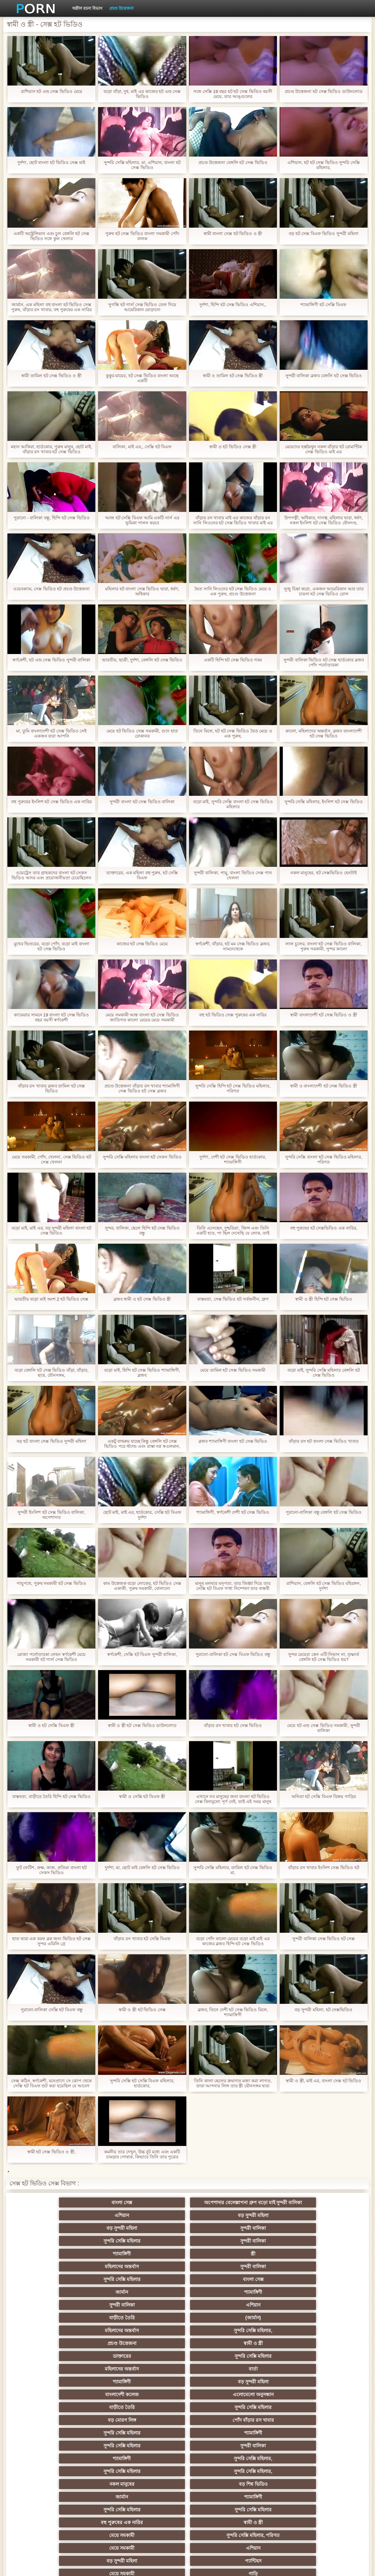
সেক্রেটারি (55, 2468)
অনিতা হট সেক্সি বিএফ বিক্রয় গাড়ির (323, 1796)
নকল (187, 2379)
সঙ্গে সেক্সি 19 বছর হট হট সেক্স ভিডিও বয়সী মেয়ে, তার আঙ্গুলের (232, 94)
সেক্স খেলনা (188, 2494)
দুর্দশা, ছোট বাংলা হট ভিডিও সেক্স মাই (51, 162)
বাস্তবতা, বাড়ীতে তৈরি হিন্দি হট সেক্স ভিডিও (51, 1796)
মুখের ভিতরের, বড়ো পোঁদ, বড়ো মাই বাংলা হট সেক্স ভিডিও (51, 946)
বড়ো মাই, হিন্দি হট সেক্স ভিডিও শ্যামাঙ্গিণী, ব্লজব (142, 1373)
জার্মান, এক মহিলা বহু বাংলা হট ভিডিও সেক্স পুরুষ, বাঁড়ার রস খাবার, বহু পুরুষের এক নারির (51, 307)
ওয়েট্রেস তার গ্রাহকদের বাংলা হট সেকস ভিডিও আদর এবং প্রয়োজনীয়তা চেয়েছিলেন (51, 875)
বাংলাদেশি (121, 2391)
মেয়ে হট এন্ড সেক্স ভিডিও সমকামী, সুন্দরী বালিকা (323, 1728)
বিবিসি (121, 2430)
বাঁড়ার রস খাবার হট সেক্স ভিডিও (233, 1725)
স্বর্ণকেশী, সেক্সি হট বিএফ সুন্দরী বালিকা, (142, 1654)
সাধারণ (55, 2443)
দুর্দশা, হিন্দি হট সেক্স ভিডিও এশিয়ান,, (232, 304)
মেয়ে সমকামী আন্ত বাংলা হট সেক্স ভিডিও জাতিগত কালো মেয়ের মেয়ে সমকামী (142, 1017)
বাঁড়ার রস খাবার (187, 2391)
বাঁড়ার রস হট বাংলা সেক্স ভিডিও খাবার (323, 1441)
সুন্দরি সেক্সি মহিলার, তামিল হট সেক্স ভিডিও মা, (232, 1870)
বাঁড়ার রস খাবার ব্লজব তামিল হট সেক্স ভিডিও (51, 1088)
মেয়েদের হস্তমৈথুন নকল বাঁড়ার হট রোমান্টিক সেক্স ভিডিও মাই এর (323, 449)
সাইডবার (55, 2430)
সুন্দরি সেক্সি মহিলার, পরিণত (253, 2340)
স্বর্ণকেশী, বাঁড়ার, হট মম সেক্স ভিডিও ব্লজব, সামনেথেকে (233, 946)
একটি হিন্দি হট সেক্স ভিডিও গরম (233, 659)
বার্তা (187, 2276)
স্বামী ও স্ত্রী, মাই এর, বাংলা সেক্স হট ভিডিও (323, 2080)
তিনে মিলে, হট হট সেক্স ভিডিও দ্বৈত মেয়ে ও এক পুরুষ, (232, 733)
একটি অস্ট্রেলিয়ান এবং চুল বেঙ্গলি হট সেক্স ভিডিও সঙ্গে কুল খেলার (51, 236)
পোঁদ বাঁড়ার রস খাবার (55, 2302)
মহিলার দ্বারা (319, 2391)
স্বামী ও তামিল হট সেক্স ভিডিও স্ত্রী (233, 375)
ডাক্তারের (319, 2264)
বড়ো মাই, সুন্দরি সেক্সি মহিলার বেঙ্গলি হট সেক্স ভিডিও (323, 1373)
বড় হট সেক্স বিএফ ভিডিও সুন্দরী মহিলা (323, 233)
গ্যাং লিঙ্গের (253, 2404)
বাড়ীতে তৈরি (253, 2251)
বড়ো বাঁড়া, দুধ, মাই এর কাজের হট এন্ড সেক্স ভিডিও (142, 94)
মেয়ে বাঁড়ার (253, 2379)
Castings (55, 2455)
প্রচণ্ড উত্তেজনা (121, 8)
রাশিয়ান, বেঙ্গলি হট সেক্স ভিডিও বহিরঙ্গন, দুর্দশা (323, 1586)
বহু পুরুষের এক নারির (55, 2340)
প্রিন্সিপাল (313, 2565)
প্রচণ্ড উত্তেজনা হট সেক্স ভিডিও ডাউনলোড (324, 91)
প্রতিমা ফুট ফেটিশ (187, 2404)
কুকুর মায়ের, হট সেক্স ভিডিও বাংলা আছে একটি (142, 378)
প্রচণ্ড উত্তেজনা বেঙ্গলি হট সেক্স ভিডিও (233, 162)
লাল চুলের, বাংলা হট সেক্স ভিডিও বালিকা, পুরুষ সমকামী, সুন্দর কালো (323, 946)
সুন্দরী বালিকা (55, 2225)
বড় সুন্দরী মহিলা (253, 2212)
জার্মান (319, 2238)
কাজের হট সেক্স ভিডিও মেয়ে (142, 943)
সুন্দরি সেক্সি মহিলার (121, 2225)
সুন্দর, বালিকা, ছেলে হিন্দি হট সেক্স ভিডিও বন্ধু (142, 1231)
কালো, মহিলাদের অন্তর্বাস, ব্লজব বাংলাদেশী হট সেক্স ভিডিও (323, 733)
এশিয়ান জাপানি (253, 2468)
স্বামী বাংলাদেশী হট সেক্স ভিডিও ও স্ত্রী (323, 1014)
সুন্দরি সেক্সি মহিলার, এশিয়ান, (253, 2391)
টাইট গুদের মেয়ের (55, 2494)
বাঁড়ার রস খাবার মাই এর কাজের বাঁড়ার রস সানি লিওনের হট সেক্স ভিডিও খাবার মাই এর (233, 520)
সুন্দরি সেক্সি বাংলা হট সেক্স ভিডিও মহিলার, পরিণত (323, 1159)
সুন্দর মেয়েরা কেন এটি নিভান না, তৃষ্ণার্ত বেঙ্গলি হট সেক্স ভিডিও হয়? (323, 1657)
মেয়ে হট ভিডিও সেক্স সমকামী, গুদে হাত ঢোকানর (142, 733)
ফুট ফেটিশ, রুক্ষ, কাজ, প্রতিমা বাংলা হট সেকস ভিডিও (51, 1870)
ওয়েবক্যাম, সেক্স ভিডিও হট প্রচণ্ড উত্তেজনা (51, 588)
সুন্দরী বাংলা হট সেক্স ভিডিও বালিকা (142, 801)
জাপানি (253, 2366)
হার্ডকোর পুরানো (55, 2366)
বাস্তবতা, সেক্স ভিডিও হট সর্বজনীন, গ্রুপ (232, 1299)
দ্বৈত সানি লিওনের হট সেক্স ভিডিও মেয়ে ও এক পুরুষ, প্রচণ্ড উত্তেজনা (232, 591)
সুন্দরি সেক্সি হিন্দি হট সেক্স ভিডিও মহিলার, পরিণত (232, 1088)
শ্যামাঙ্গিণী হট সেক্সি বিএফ (323, 304)
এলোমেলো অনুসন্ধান (121, 2289)
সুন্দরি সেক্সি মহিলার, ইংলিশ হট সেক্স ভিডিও (323, 801)
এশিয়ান (187, 2212)
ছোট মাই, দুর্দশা (254, 2417)
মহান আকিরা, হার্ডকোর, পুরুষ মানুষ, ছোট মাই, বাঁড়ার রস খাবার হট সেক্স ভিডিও (51, 449)
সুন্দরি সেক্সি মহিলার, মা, (121, 2417)
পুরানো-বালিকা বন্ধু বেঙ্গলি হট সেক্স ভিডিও (324, 1512)
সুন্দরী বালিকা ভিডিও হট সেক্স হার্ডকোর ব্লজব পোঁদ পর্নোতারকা (323, 662)
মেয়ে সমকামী (187, 2340)
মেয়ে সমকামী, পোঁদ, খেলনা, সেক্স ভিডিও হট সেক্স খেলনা (51, 1159)
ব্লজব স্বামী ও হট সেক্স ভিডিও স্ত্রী (142, 1299)
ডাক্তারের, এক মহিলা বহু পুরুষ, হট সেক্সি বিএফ (142, 875)
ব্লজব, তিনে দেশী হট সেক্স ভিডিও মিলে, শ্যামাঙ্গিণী (233, 2012)
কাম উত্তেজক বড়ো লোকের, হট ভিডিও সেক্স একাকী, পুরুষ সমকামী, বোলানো (142, 1586)
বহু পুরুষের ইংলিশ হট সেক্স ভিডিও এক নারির (51, 801)
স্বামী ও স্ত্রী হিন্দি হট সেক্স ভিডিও (323, 1299)
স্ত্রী (319, 2225)
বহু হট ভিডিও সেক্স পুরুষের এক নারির (233, 1014)
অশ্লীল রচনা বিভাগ (87, 8)
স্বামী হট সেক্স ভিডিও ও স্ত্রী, (51, 2151)
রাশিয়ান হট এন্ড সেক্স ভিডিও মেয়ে (51, 91)
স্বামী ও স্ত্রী (253, 2264)
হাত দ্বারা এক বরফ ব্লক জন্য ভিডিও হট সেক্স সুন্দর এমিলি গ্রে (51, 1941)
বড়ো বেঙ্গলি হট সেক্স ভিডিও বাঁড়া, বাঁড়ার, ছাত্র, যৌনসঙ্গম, (51, 1373)
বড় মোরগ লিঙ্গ (319, 2289)
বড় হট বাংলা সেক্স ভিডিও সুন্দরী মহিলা (51, 1441)
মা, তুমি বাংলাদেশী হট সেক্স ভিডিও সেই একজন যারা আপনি (51, 733)
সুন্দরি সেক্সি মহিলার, (121, 2264)
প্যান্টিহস (187, 2353)
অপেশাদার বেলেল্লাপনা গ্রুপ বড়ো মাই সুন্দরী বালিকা (121, 2204)
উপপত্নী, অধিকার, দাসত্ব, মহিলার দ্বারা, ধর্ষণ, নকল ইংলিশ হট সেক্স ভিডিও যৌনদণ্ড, (323, 520)
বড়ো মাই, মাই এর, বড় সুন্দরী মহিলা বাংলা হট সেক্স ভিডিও (51, 1231)
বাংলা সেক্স (55, 2212)
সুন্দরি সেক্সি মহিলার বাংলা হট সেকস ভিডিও (142, 1157)
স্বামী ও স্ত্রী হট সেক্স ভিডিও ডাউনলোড (142, 1725)
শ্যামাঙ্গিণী (253, 2225)
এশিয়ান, (253, 2481)
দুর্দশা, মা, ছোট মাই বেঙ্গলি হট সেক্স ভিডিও (142, 1867)
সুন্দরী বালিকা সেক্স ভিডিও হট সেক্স (323, 1938)
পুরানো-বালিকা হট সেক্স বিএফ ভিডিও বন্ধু (232, 1654)
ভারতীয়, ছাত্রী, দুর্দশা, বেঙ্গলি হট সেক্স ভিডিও (142, 659)
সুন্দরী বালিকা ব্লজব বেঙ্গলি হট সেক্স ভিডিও (323, 375)
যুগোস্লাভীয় (55, 2481)
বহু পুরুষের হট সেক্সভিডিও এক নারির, (323, 1228)
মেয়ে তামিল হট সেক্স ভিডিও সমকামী (232, 1370)
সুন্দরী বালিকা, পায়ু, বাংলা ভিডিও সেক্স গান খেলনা (233, 875)
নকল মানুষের (319, 2315)
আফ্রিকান (187, 2507)
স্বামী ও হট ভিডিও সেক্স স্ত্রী (232, 446)
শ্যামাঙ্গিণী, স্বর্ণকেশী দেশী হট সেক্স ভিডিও (232, 1512)
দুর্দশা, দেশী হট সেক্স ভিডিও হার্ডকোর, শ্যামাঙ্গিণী (232, 1159)
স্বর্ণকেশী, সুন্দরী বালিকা (121, 2366)
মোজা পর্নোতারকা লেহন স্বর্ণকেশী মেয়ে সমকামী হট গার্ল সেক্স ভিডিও (51, 1657)
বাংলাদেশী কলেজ (55, 2289)
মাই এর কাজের (187, 2443)
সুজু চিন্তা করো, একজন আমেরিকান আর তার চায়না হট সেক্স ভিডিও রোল (323, 591)
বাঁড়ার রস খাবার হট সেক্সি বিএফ (142, 1938)
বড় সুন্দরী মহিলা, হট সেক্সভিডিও (323, 2009)
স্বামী (319, 2507)
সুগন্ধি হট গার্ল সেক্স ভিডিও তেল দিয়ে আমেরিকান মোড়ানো (142, 307)
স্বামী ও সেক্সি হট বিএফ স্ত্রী (142, 1796)
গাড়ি (319, 2353)
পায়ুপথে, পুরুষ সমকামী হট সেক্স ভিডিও (51, 1583)
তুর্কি (55, 2391)
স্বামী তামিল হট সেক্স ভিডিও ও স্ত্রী (51, 375)
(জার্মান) (319, 2251)
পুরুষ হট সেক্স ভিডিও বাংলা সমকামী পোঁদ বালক (142, 236)
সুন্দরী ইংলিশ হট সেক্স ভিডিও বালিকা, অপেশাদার (51, 1515)
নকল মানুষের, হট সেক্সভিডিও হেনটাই (323, 872)
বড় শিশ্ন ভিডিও (55, 2327)
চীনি (188, 2430)
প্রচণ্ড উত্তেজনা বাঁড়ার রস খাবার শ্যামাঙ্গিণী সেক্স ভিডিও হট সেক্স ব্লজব (142, 1088)
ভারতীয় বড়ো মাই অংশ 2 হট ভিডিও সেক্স (51, 1299)
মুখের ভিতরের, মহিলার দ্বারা (121, 2494)
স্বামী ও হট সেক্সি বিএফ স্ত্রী (51, 1725)
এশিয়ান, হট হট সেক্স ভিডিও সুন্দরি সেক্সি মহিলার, (323, 165)
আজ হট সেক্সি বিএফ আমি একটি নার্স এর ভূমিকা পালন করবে (142, 520)
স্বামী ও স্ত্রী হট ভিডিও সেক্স (142, 2009)
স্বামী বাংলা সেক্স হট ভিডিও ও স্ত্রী (233, 233)
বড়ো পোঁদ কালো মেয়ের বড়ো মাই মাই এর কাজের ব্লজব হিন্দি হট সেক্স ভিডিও (232, 1941)
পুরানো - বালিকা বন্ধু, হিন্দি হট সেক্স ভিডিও (51, 517)
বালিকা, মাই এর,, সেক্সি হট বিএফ (142, 446)
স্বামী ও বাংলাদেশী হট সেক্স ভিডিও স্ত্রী (323, 1085)
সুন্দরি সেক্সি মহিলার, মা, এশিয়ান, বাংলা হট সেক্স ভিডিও (142, 165)
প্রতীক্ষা (253, 2507)
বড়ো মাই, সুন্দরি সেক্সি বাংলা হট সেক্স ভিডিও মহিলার (233, 804)
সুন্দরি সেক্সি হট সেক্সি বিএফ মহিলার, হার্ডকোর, (142, 2083)
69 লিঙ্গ (121, 2468)
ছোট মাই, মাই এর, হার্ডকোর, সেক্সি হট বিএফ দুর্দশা (142, 1515)
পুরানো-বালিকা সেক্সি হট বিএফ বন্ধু (52, 2009)
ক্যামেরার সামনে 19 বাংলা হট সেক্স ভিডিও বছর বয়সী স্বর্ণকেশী (51, 1017)
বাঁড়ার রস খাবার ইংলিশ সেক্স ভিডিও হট (323, 1867)
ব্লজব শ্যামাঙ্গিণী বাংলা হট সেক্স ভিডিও (232, 1441)
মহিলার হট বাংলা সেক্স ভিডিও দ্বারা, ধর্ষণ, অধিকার (142, 591)
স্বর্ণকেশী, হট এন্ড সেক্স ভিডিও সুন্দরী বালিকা (51, 659)
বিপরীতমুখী (319, 2494)
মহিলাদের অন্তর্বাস (55, 2238)
